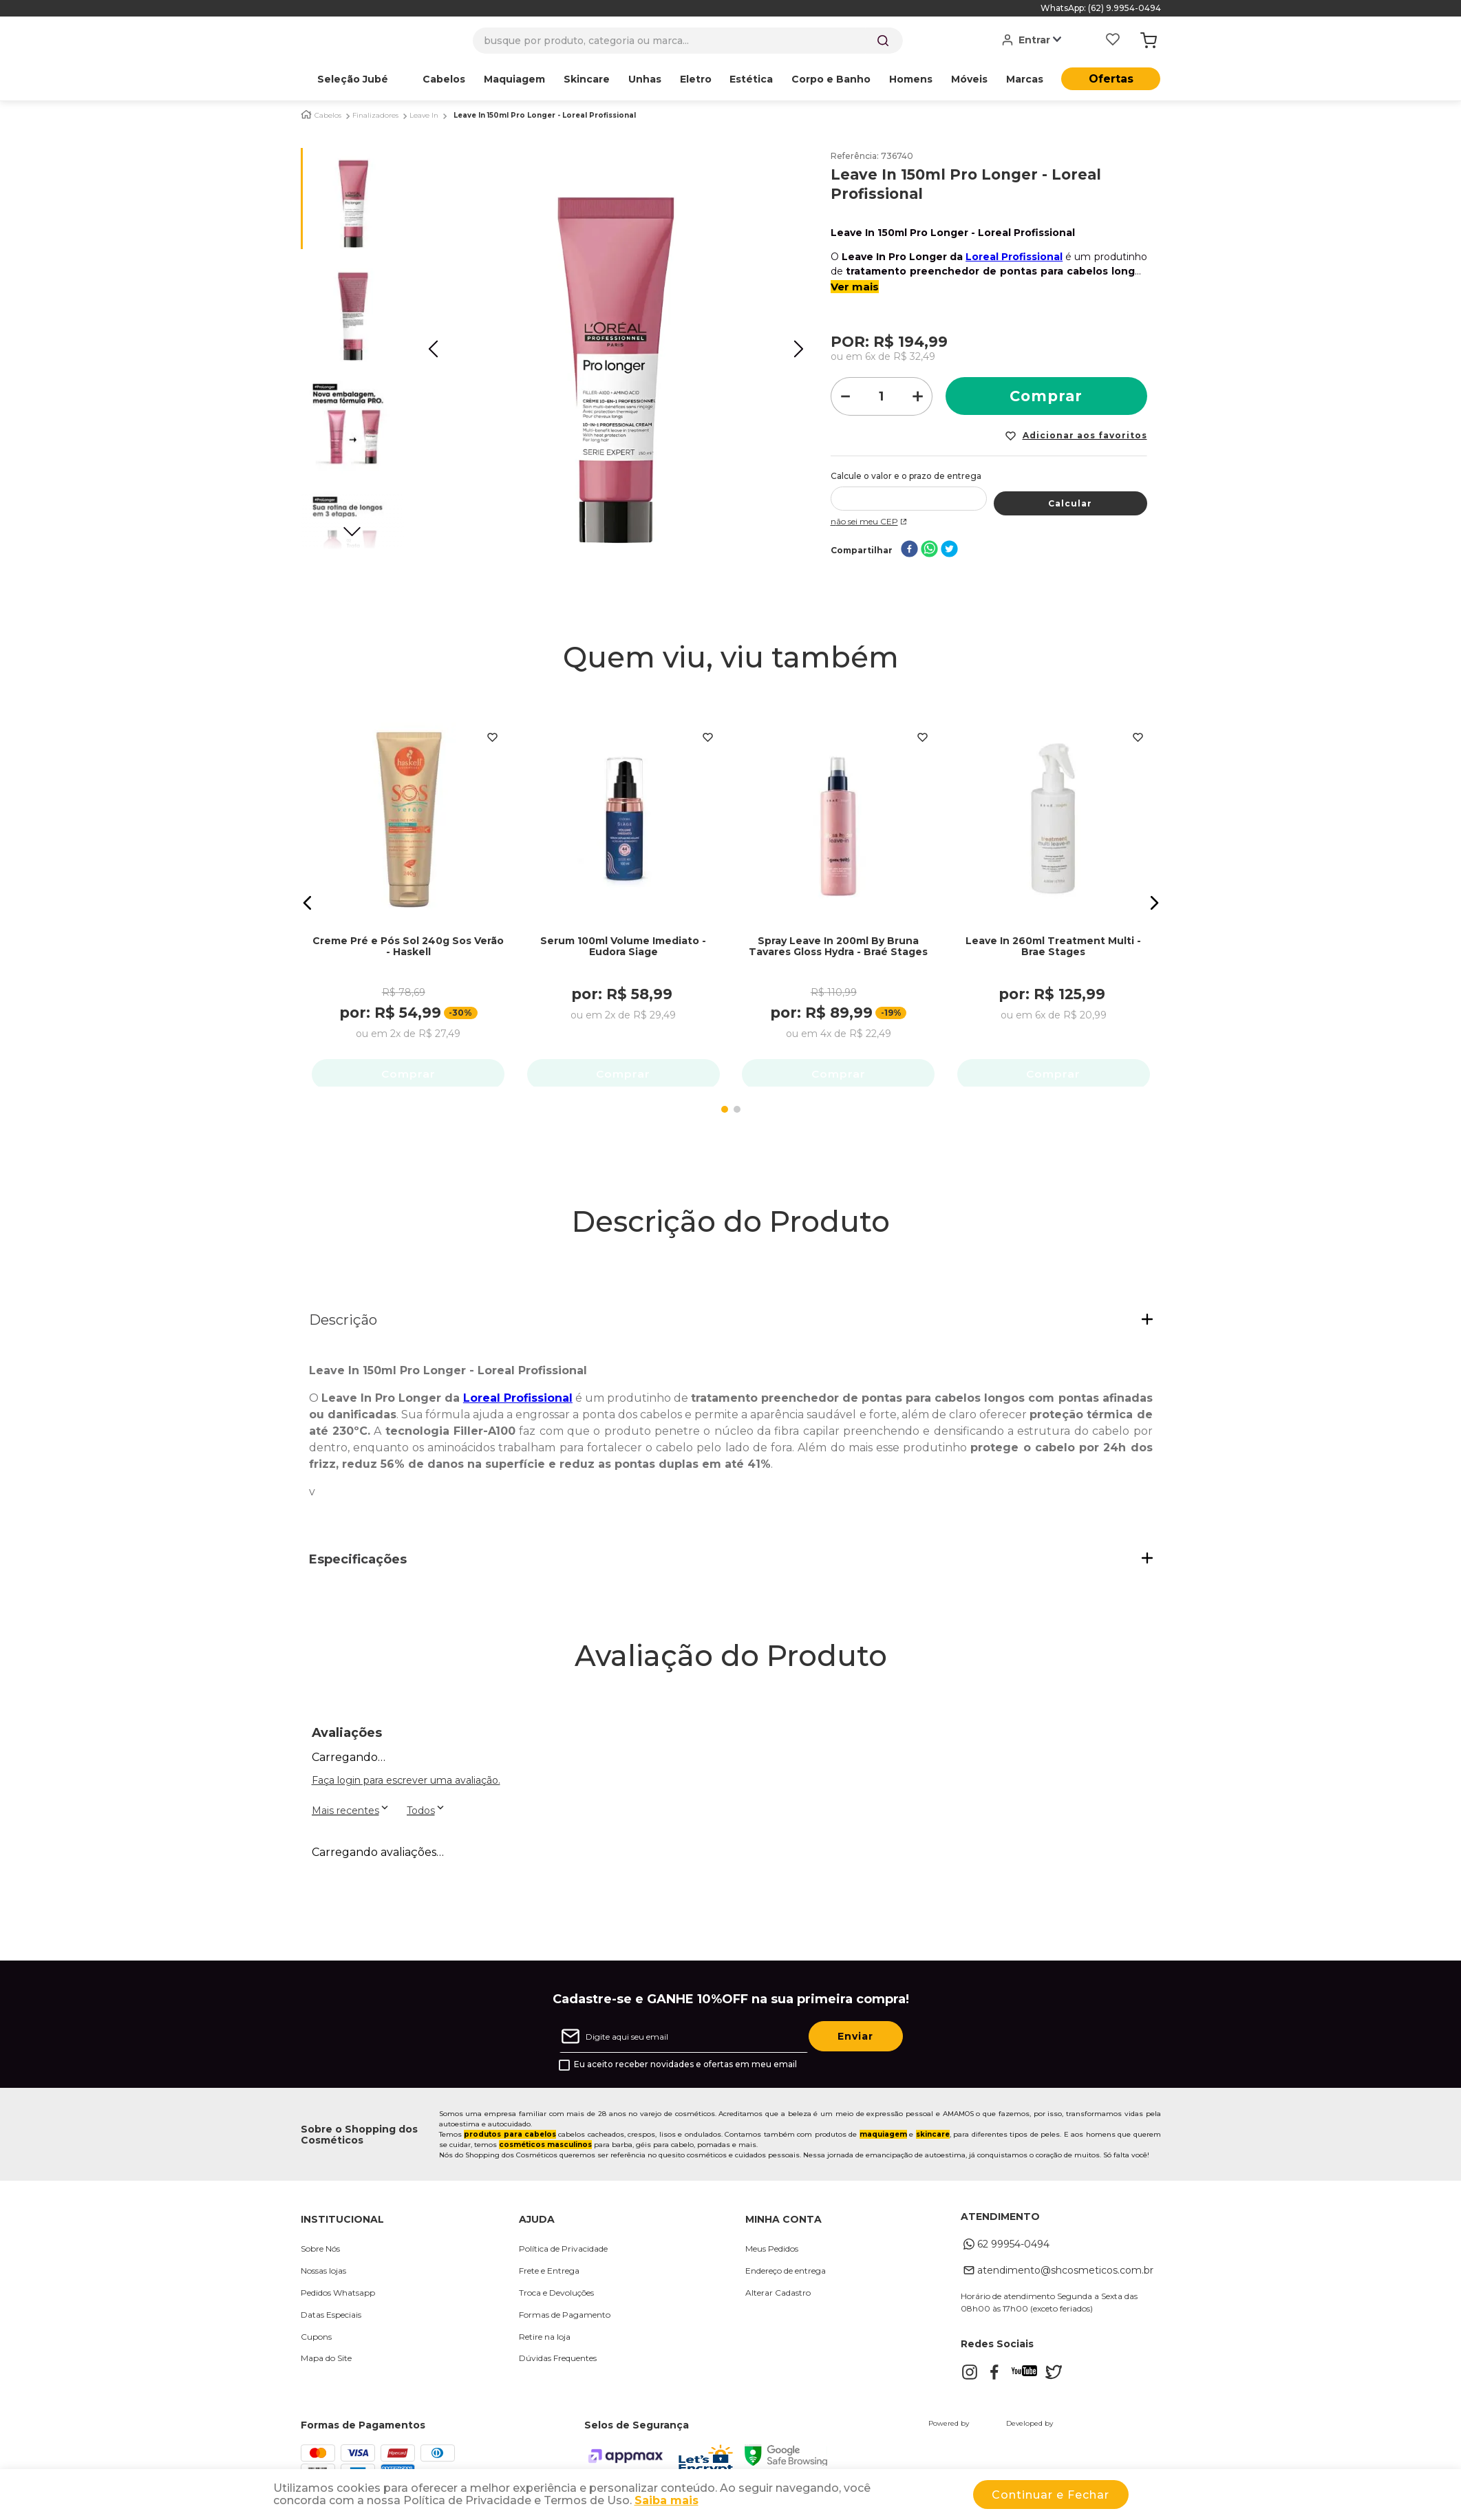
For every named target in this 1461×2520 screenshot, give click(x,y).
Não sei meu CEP (870, 521)
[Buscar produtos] (883, 41)
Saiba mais (666, 2500)
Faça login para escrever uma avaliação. (406, 1783)
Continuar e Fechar (1051, 2494)
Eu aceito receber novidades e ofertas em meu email (685, 2068)
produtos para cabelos (510, 2138)
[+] (918, 396)
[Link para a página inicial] (306, 114)
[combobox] (688, 41)
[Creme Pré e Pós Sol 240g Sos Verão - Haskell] (408, 890)
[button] (307, 905)
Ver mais (855, 286)
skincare (933, 2138)
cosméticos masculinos (545, 2148)
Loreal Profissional (1014, 256)
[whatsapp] (929, 550)
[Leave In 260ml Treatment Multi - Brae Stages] (1053, 890)
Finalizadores (375, 115)
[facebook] (909, 550)
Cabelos (327, 115)
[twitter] (949, 550)
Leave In (423, 115)
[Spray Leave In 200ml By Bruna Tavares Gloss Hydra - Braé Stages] (838, 890)
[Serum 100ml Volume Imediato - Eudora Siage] (623, 890)
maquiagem (883, 2138)
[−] (845, 396)
